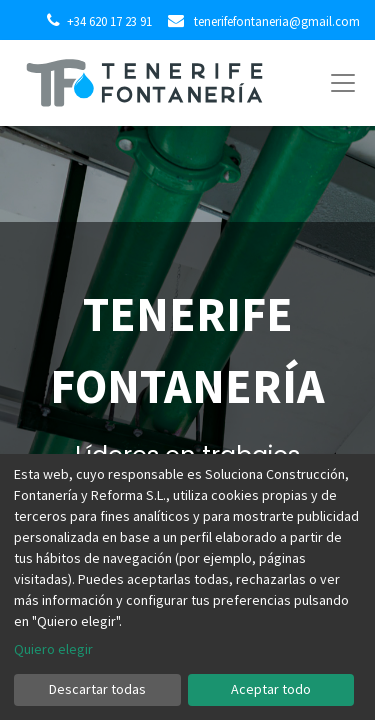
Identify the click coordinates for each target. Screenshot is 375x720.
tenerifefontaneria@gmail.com (275, 21)
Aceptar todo (271, 689)
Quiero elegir (53, 649)
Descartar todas (97, 689)
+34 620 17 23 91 (109, 21)
